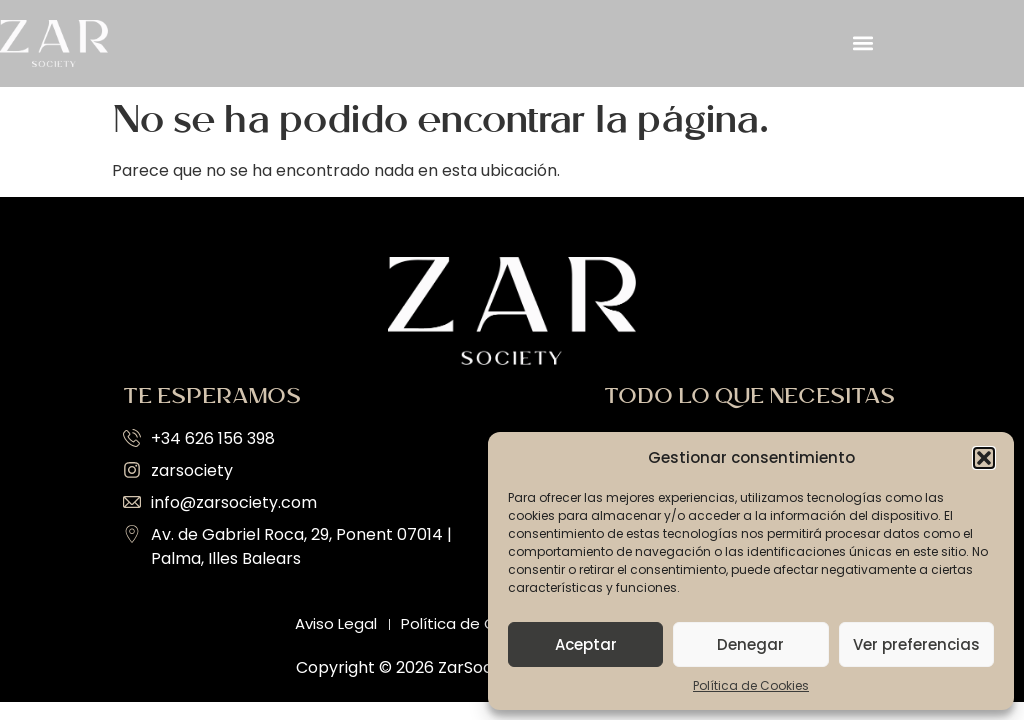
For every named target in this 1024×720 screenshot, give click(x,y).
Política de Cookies (751, 685)
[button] (984, 458)
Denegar (750, 644)
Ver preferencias (916, 644)
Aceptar (586, 644)
